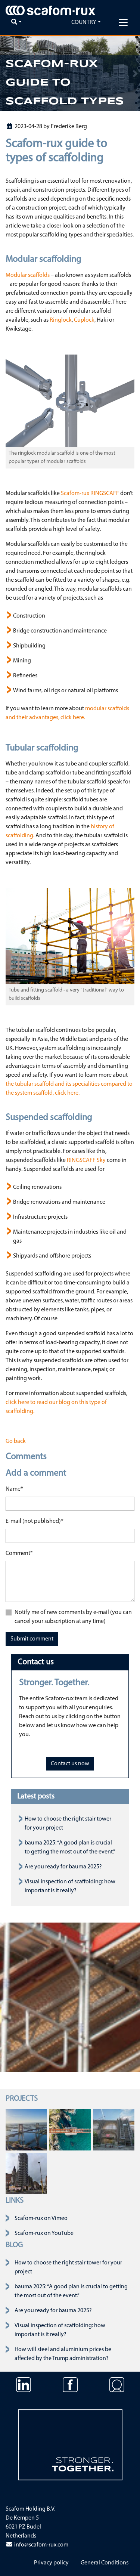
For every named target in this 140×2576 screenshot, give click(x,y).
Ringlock (61, 320)
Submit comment (31, 1639)
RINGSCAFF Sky (86, 1160)
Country (83, 22)
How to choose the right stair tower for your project (68, 2267)
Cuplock (84, 320)
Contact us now (70, 1764)
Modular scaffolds (28, 275)
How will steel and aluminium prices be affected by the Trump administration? (63, 2354)
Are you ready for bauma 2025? (63, 1867)
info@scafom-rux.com (37, 2545)
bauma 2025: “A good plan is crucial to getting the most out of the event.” (71, 2291)
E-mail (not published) (34, 1520)
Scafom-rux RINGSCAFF (90, 494)
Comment (19, 1552)
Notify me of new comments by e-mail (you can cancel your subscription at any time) (73, 1616)
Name (14, 1488)
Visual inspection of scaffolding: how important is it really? (60, 2330)
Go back (16, 1441)
